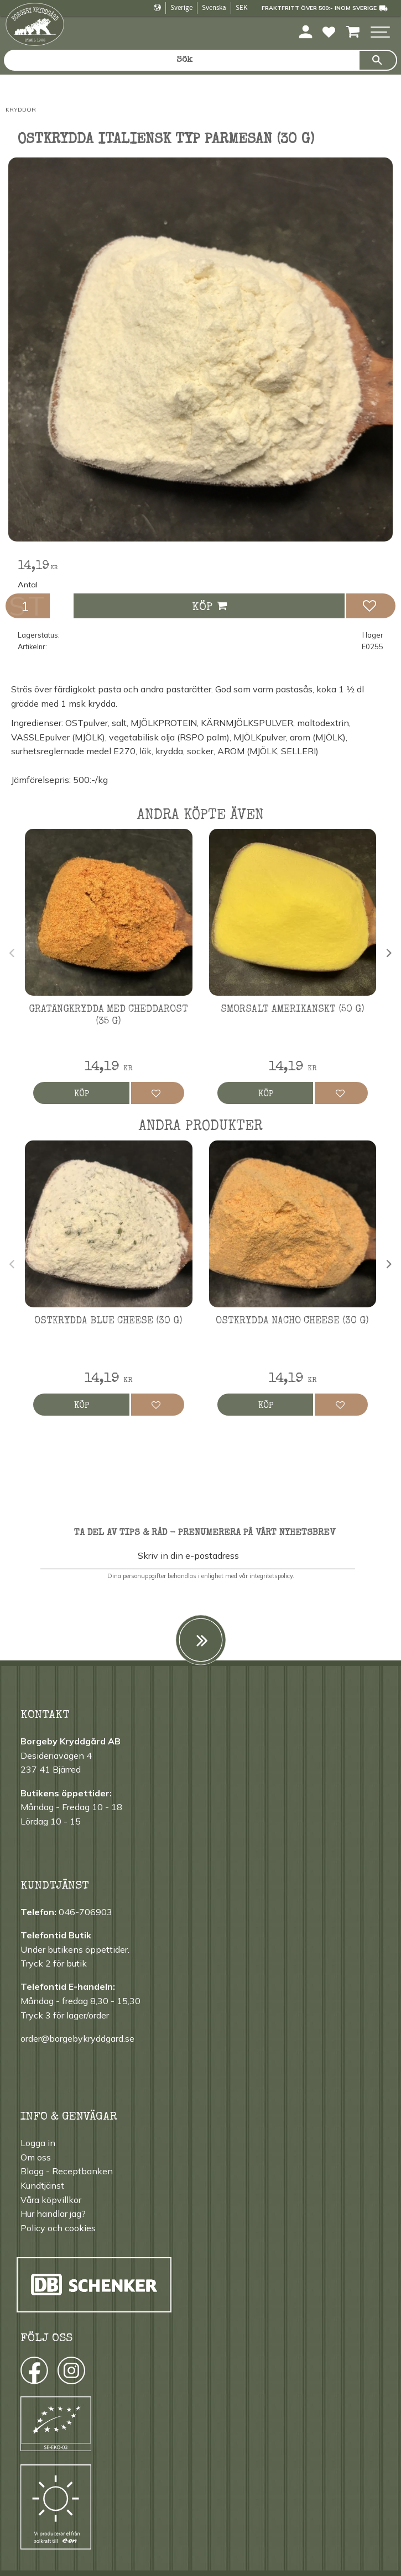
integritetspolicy (271, 1576)
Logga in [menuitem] (37, 2142)
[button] (380, 33)
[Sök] (377, 60)
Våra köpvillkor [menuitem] (50, 2199)
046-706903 (85, 1911)
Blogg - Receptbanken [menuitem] (66, 2171)
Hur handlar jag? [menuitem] (53, 2213)
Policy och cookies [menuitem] (58, 2227)
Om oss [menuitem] (35, 2157)
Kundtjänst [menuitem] (42, 2185)
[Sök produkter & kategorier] (181, 60)
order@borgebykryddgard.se (77, 2038)
